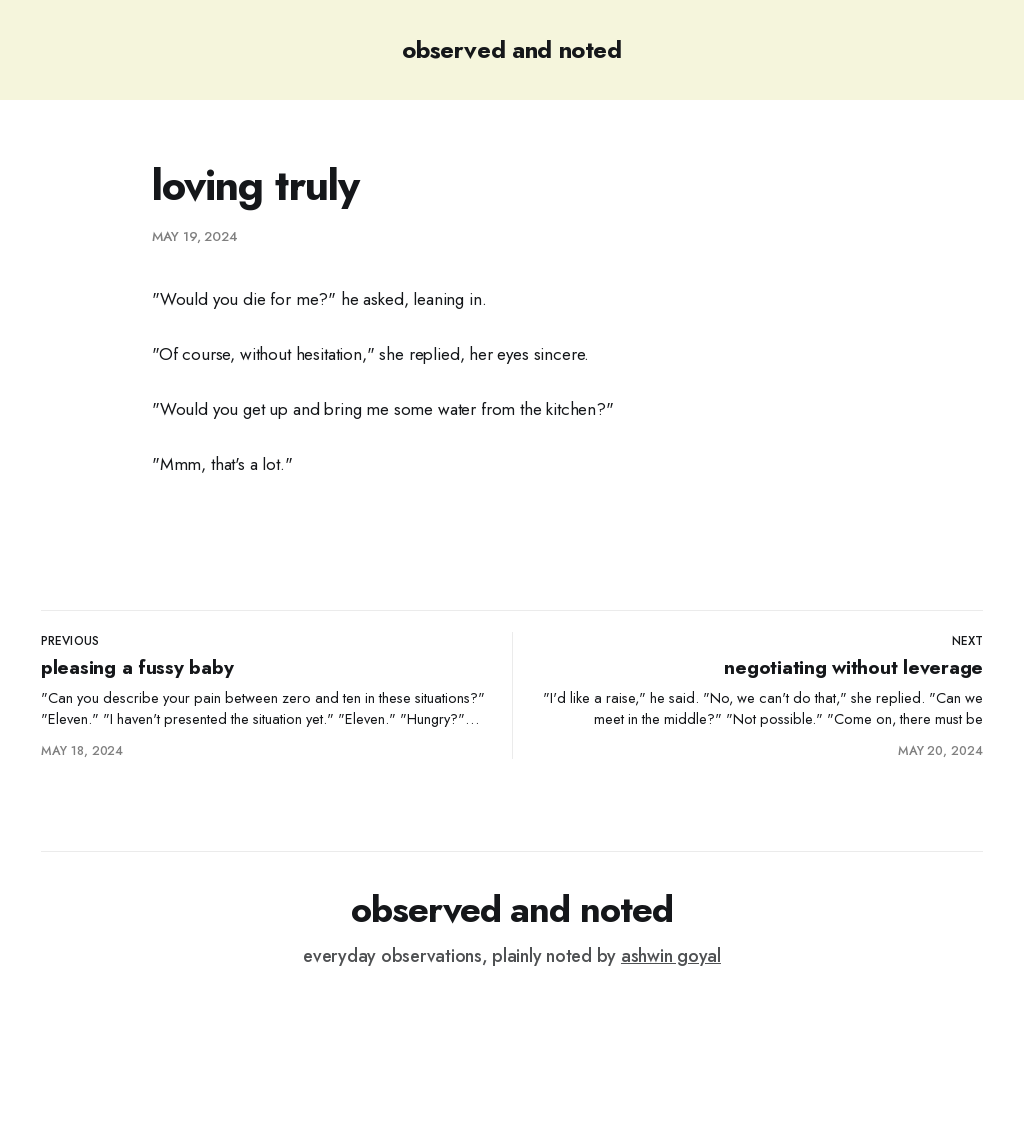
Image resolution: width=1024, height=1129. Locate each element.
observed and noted (512, 49)
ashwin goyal (671, 956)
